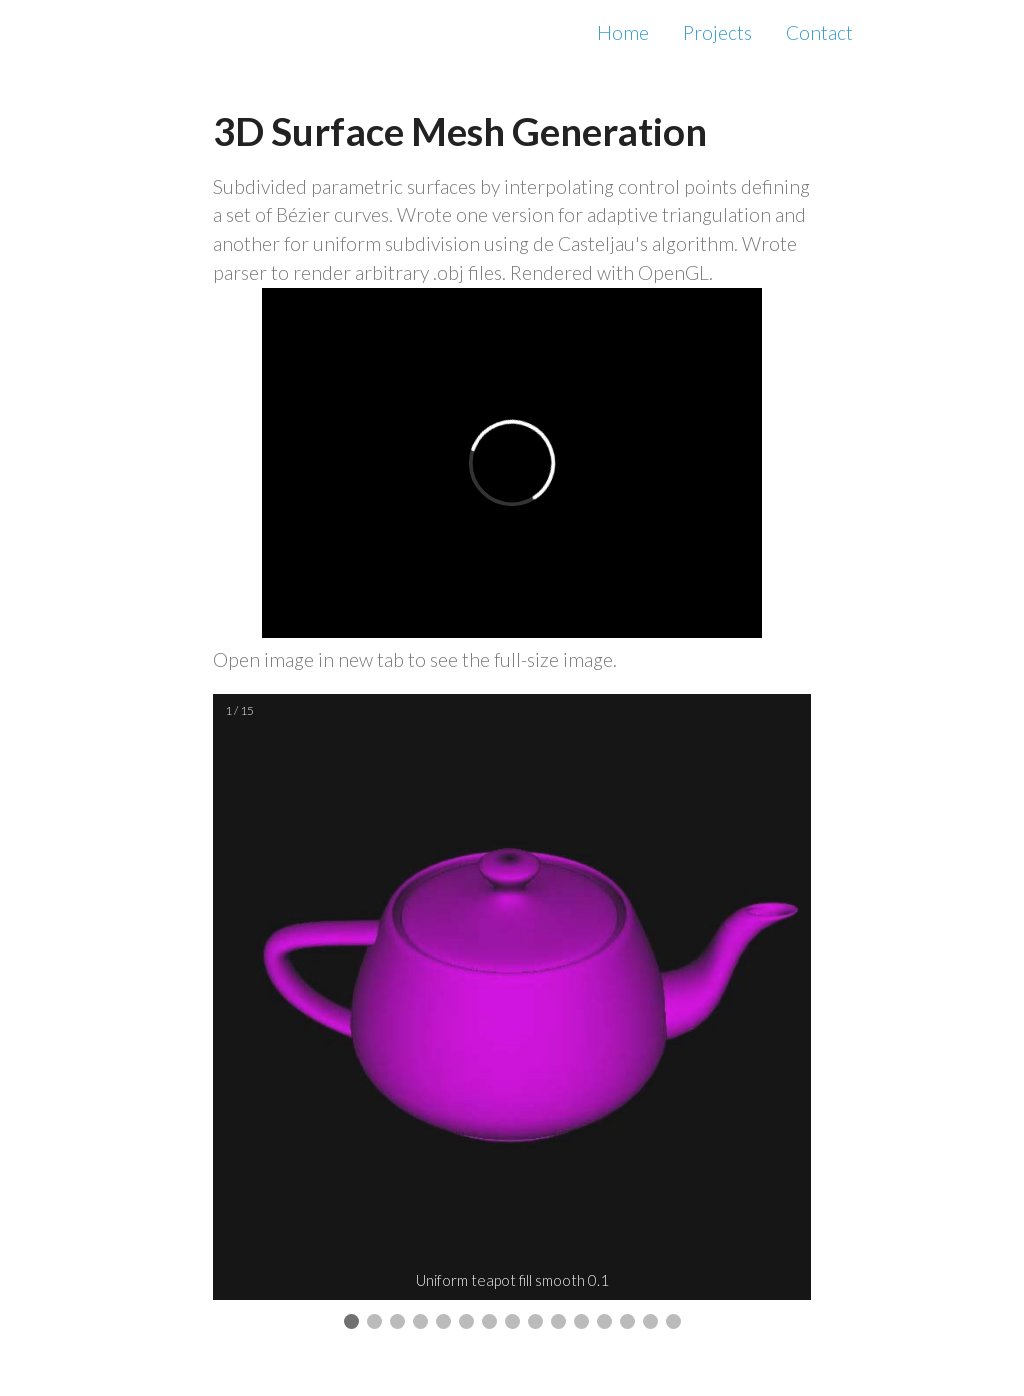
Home (623, 32)
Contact (819, 32)
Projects (717, 32)
